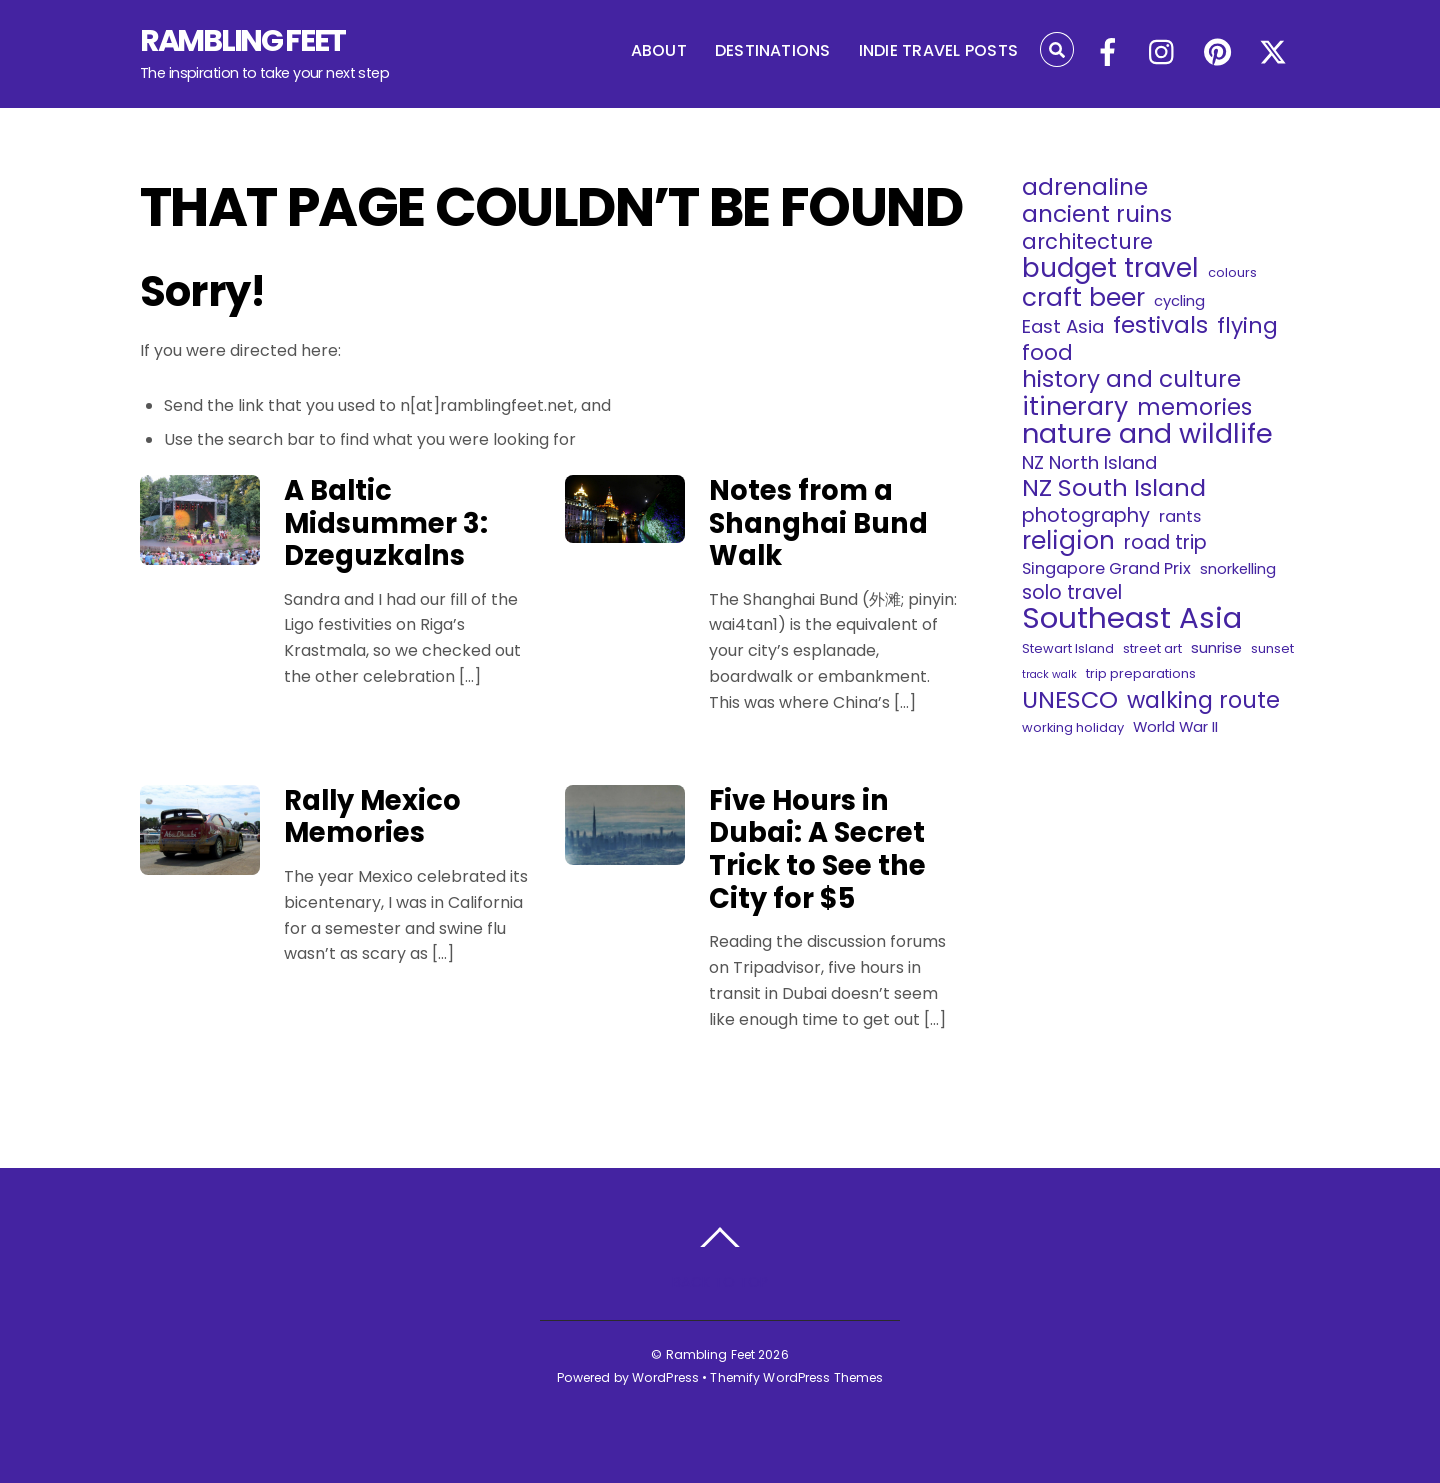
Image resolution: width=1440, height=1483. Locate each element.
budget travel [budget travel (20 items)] (1110, 268)
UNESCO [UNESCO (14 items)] (1070, 700)
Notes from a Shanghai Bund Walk (818, 523)
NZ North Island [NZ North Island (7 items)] (1089, 463)
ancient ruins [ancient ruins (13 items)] (1097, 214)
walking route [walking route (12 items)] (1203, 700)
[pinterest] (1218, 53)
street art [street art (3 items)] (1152, 648)
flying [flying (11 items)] (1247, 326)
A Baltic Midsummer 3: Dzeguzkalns (386, 523)
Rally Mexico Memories (372, 817)
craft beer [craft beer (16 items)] (1083, 298)
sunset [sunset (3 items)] (1272, 648)
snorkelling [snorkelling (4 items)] (1238, 568)
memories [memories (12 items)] (1194, 407)
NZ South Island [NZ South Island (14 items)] (1114, 488)
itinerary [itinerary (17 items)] (1075, 407)
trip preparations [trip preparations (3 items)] (1141, 673)
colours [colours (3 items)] (1232, 272)
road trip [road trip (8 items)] (1165, 543)
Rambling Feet (711, 1354)
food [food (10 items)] (1047, 353)
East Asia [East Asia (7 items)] (1063, 327)
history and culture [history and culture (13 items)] (1131, 379)
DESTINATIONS (773, 50)
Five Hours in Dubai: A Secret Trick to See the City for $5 (817, 849)
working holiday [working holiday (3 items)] (1073, 727)
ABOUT (659, 50)
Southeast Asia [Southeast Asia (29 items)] (1132, 618)
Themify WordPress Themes (796, 1377)
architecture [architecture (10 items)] (1087, 242)
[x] (1273, 53)
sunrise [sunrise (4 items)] (1216, 647)
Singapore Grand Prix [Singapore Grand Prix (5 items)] (1106, 568)
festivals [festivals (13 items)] (1160, 325)
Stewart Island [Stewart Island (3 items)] (1068, 648)
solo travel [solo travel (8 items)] (1072, 593)
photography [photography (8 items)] (1086, 516)
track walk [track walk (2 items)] (1049, 674)
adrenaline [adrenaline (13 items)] (1085, 187)
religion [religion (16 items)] (1068, 541)
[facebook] (1108, 53)
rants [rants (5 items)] (1180, 516)
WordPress (665, 1377)
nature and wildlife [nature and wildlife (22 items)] (1147, 434)
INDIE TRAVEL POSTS (938, 50)
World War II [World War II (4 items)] (1175, 726)
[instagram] (1163, 53)
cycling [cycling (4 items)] (1179, 300)
